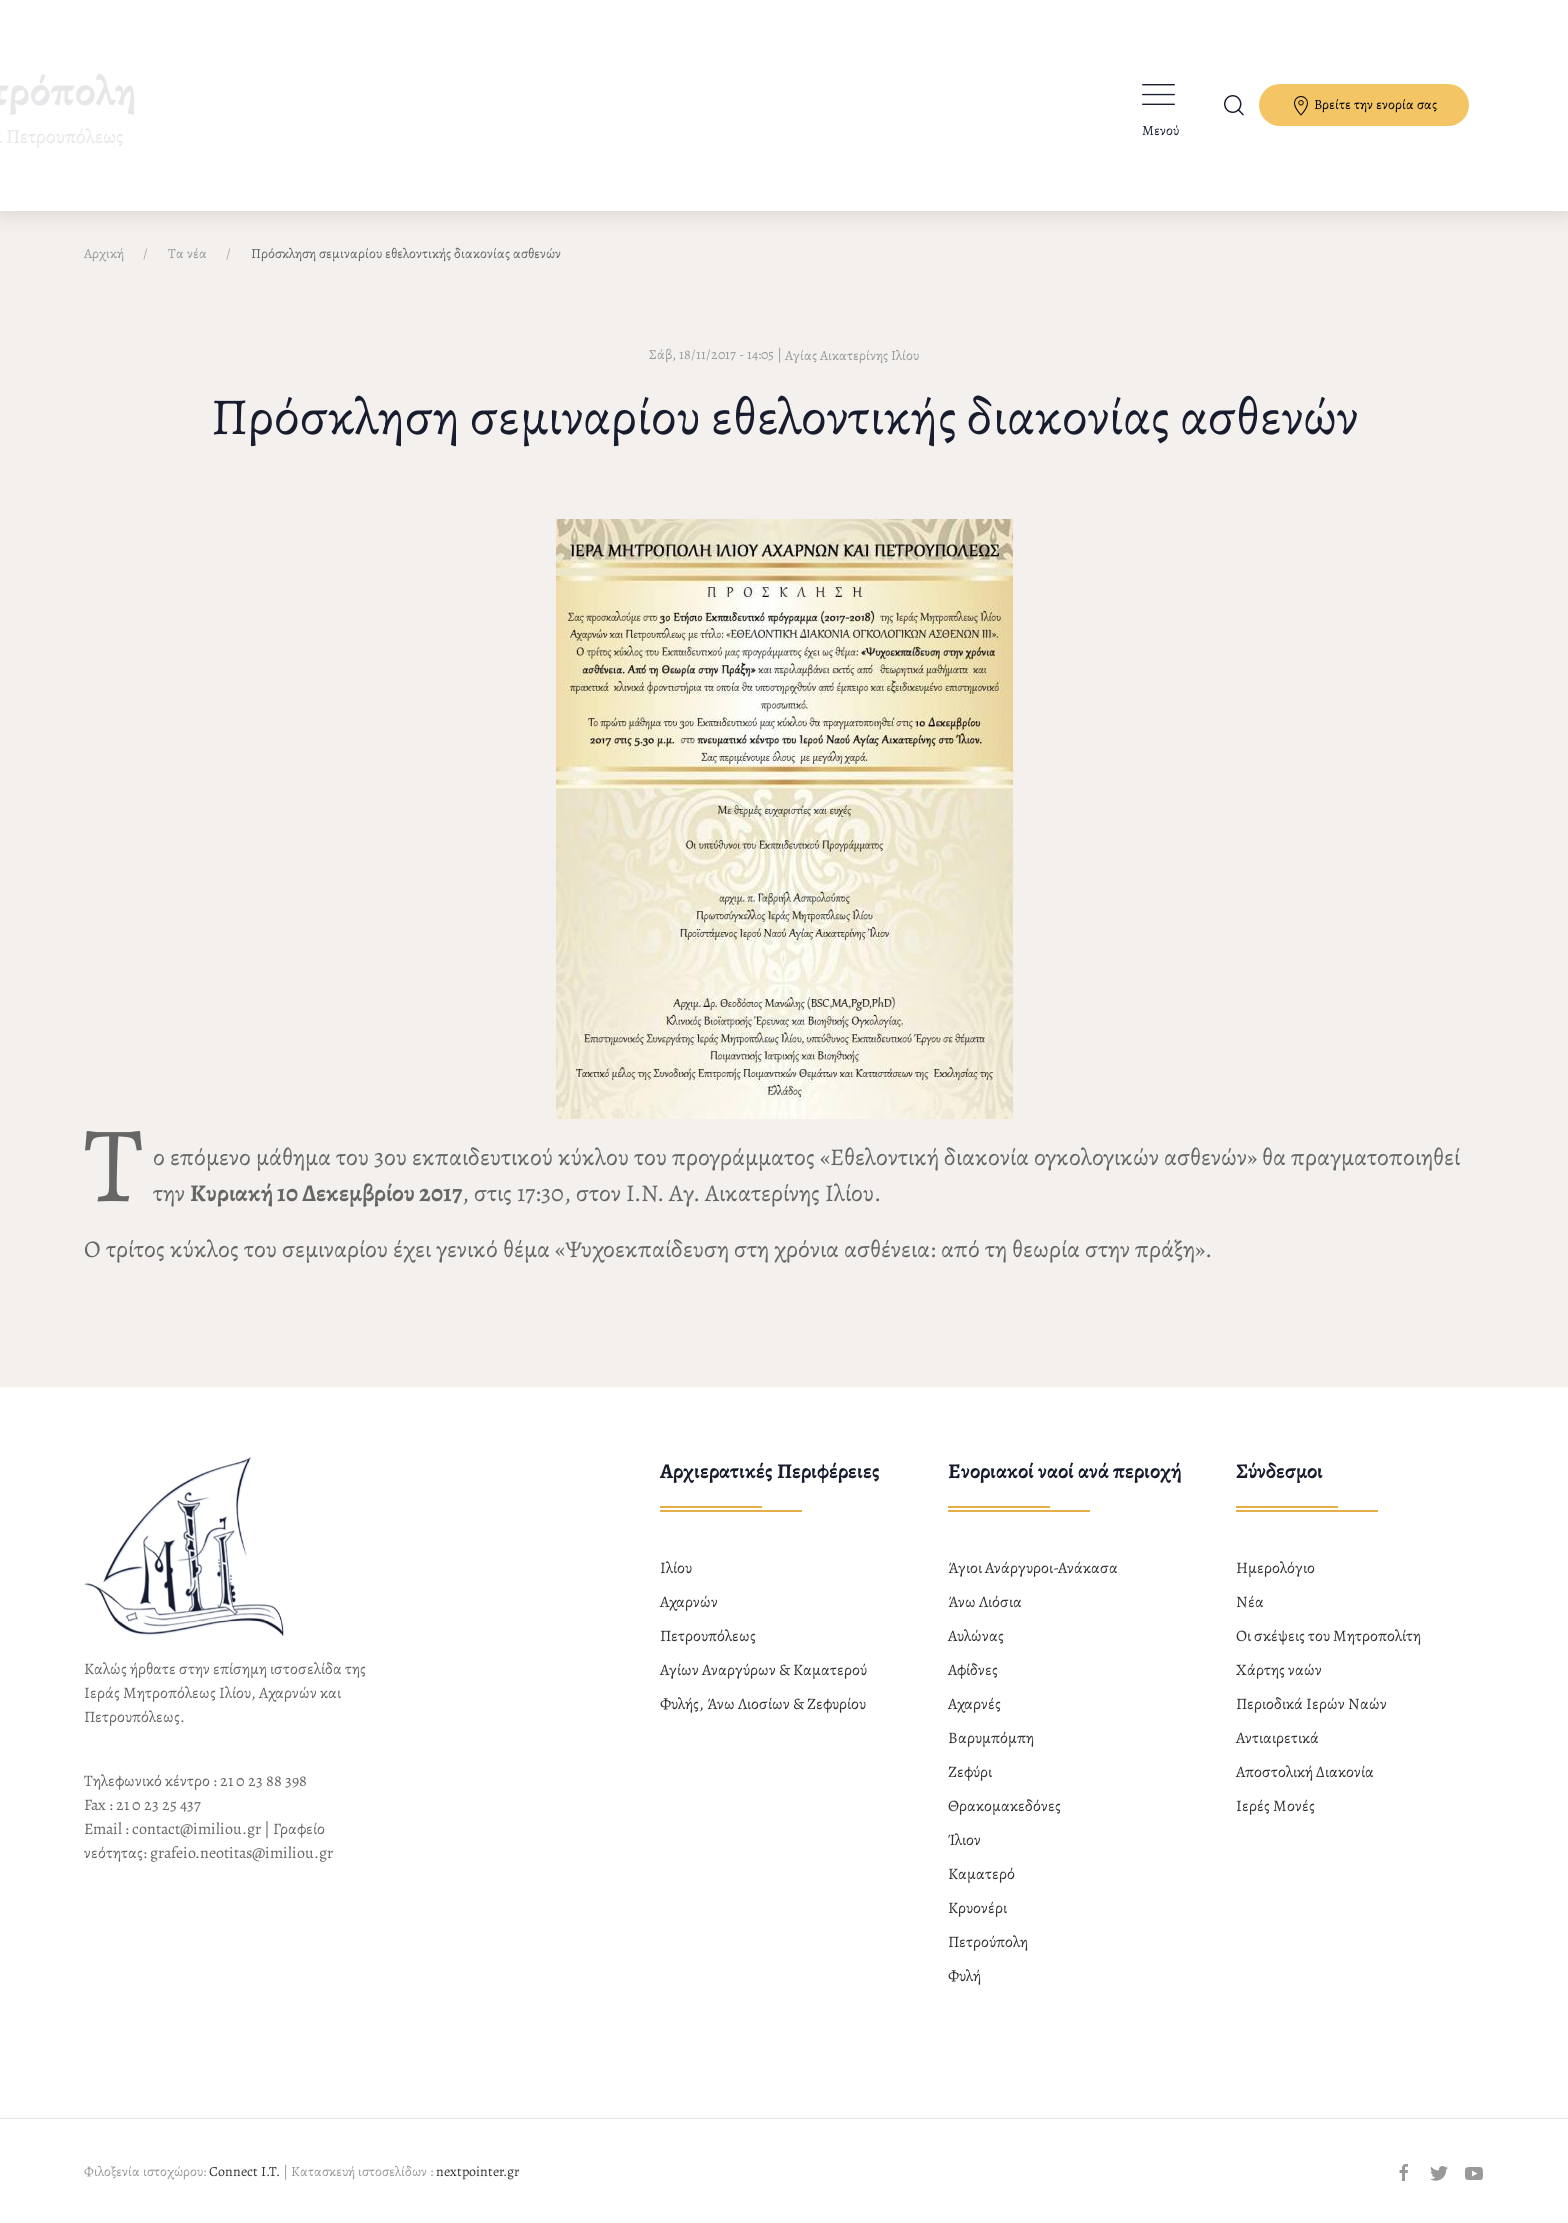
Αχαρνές (974, 1704)
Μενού (1160, 130)
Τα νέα (187, 253)
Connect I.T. (244, 2171)
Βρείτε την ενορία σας (1364, 105)
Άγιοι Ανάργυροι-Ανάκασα (1033, 1568)
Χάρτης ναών (1279, 1670)
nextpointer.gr (477, 2171)
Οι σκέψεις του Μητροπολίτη (1328, 1636)
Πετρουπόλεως (708, 1636)
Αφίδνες (973, 1670)
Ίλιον (964, 1840)
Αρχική (104, 253)
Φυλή (964, 1976)
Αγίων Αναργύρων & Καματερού (763, 1670)
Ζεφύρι (970, 1772)
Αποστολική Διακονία (1305, 1772)
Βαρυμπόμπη (991, 1738)
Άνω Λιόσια (985, 1602)
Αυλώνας (976, 1636)
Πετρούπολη (988, 1942)
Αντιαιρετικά (1277, 1738)
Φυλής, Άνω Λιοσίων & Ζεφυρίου (763, 1704)
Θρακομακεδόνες (1004, 1806)
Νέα (1250, 1602)
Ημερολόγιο (1275, 1568)
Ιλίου (676, 1568)
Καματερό (981, 1874)
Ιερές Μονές (1275, 1806)
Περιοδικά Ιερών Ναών (1311, 1704)
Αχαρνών (689, 1602)
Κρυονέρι (977, 1908)
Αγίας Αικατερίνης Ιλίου (852, 355)
